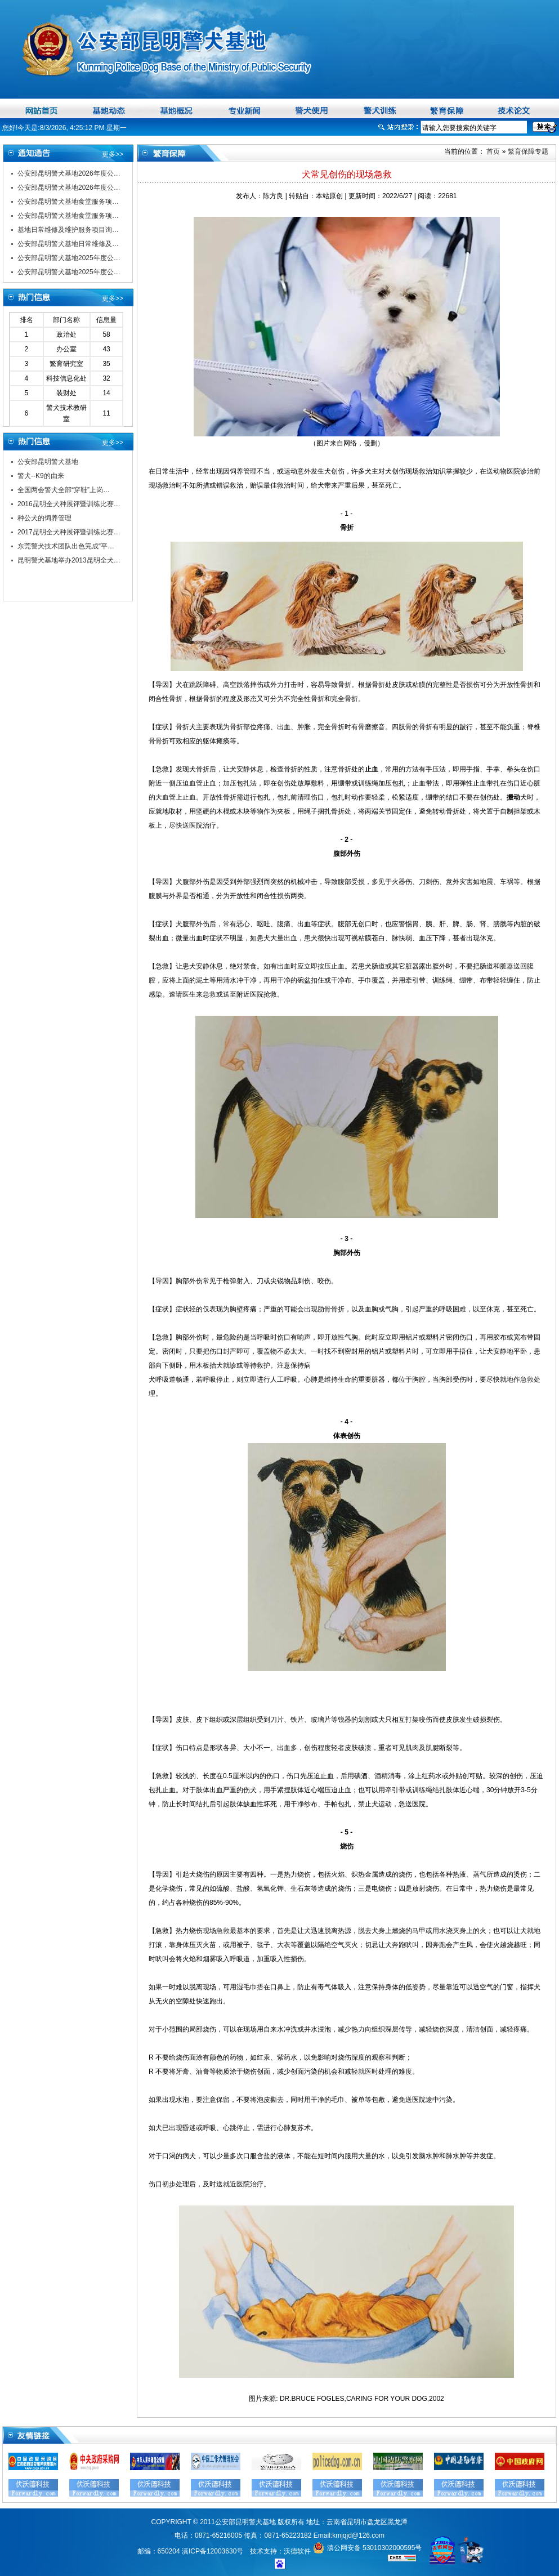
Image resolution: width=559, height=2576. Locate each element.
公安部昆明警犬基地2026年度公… (68, 173)
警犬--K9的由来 (40, 476)
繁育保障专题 (528, 151)
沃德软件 (297, 2551)
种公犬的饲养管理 (44, 518)
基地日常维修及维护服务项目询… (68, 230)
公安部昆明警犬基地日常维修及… (68, 244)
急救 (209, 994)
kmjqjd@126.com (358, 2535)
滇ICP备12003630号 (212, 2551)
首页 (492, 151)
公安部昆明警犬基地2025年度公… (68, 258)
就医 (365, 2071)
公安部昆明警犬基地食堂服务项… (68, 202)
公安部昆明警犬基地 (47, 462)
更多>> (112, 154)
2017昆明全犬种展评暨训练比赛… (68, 532)
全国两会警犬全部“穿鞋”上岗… (63, 490)
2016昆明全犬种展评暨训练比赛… (68, 504)
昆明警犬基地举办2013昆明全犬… (68, 560)
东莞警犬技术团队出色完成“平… (65, 546)
